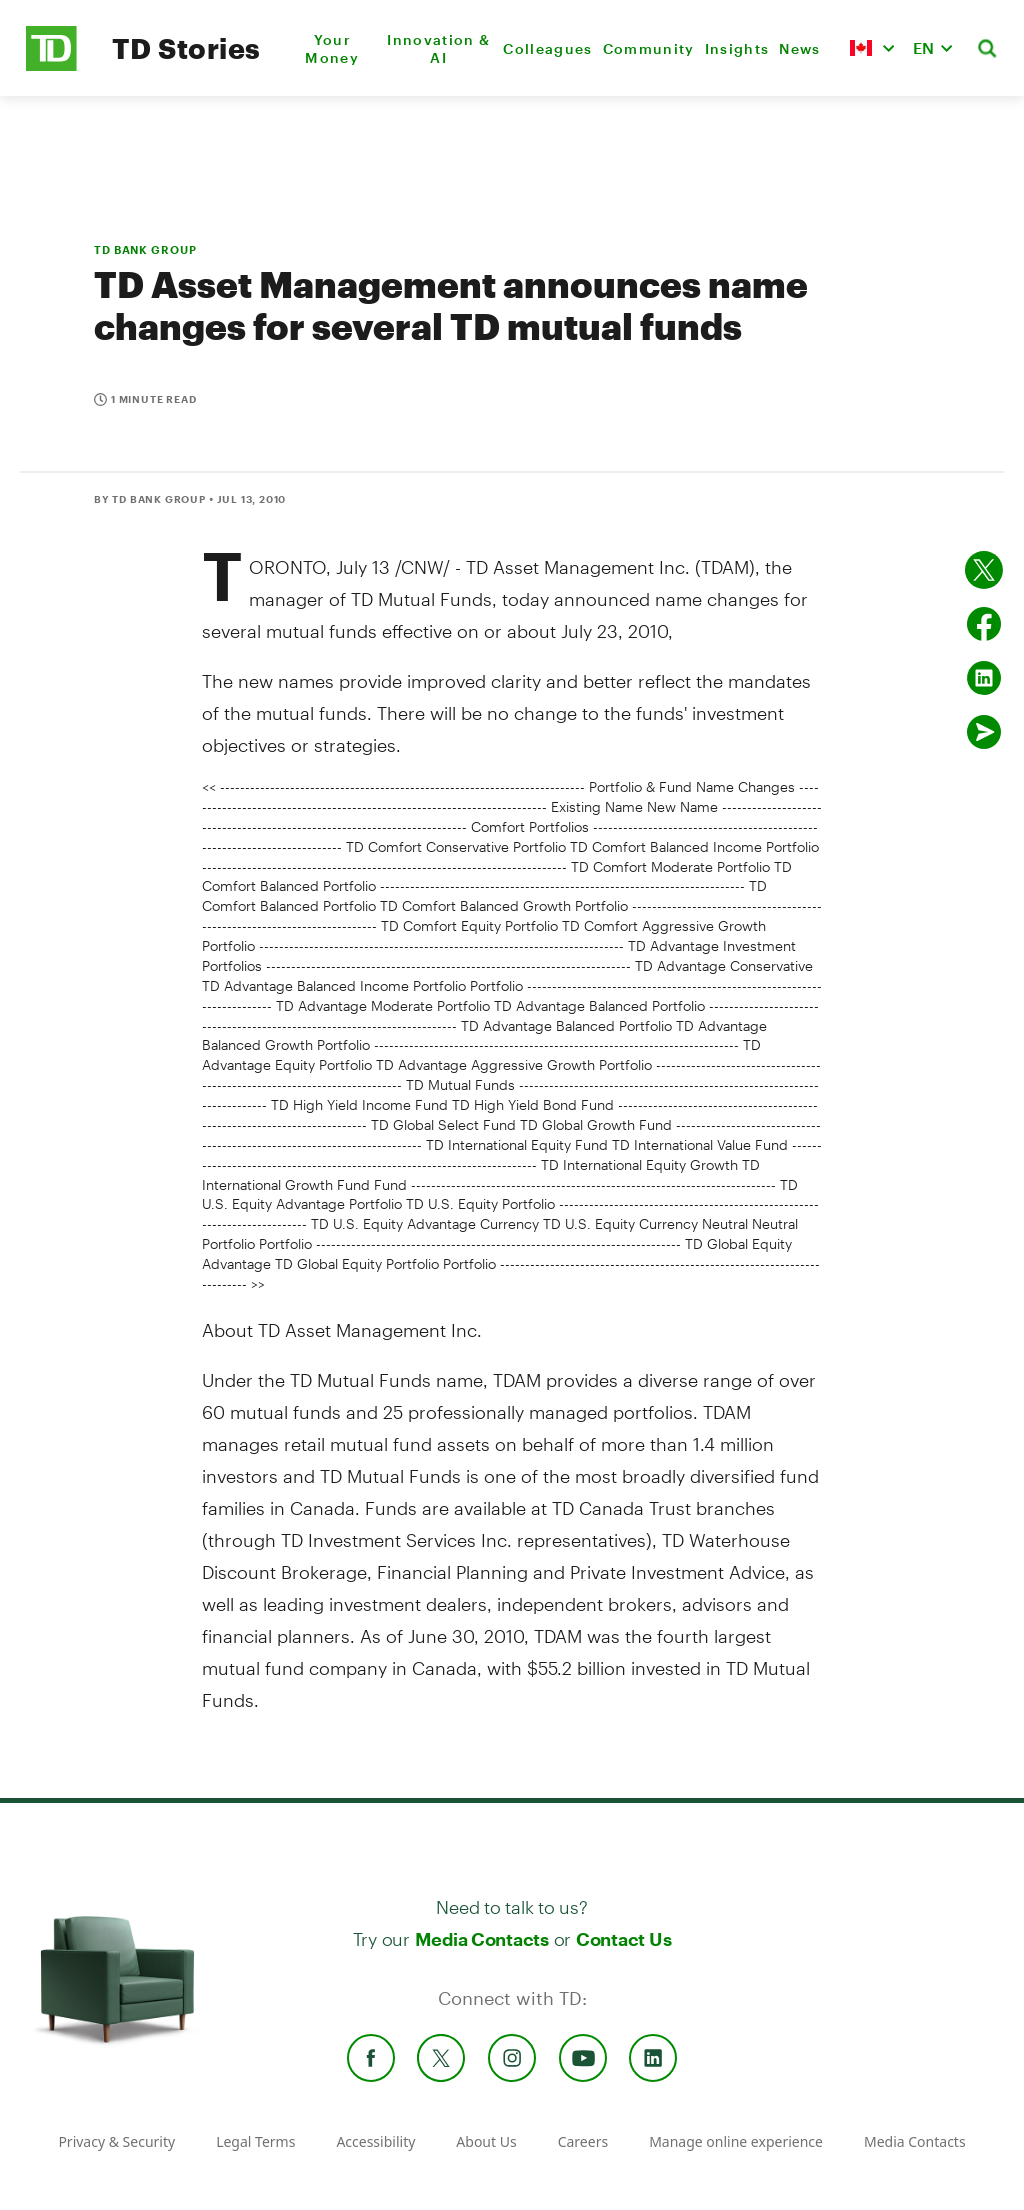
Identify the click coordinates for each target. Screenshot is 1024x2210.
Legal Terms (255, 2141)
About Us (486, 2141)
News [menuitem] (799, 48)
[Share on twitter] (984, 570)
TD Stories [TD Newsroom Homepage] (186, 48)
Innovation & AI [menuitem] (438, 48)
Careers (583, 2141)
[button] (872, 48)
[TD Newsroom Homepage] (51, 65)
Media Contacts (482, 1939)
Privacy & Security (116, 2141)
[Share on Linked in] (984, 678)
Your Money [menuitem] (332, 48)
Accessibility (375, 2141)
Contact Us (623, 1939)
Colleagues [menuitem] (547, 48)
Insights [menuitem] (737, 48)
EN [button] (923, 47)
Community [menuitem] (649, 48)
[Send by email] (984, 732)
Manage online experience (736, 2141)
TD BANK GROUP (145, 249)
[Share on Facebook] (984, 624)
